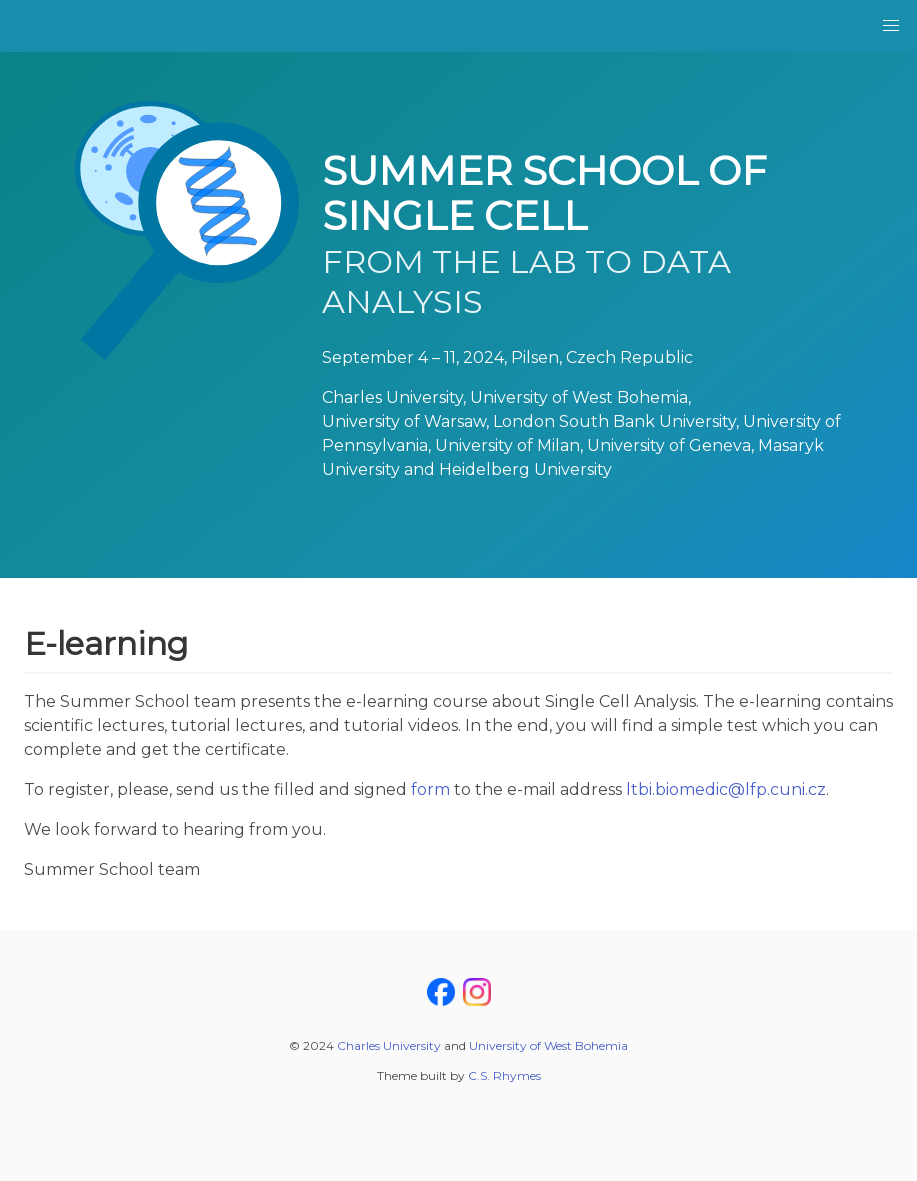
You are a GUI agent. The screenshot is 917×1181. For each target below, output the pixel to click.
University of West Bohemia (548, 1045)
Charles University (389, 1045)
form (430, 789)
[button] (891, 26)
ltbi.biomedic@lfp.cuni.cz (726, 789)
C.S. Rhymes (504, 1075)
